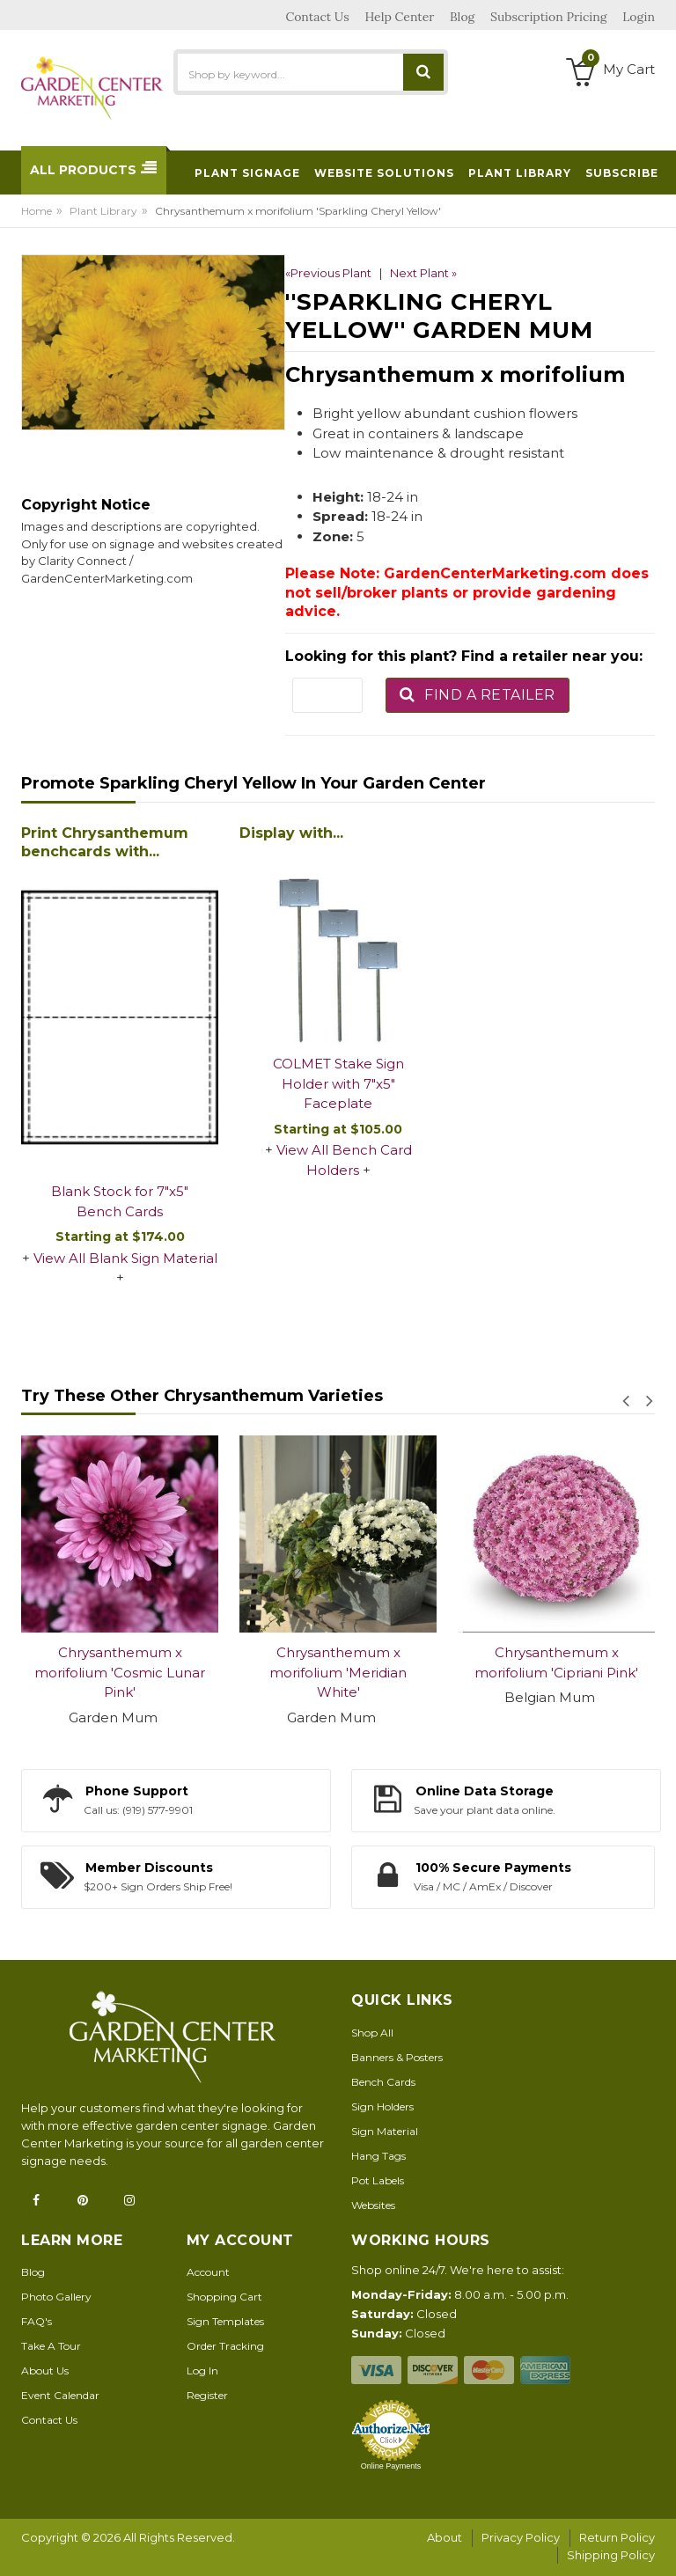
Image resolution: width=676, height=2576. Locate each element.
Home (36, 210)
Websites (373, 2205)
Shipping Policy (611, 2555)
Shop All (372, 2032)
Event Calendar (60, 2395)
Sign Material (384, 2131)
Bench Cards (383, 2081)
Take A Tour (51, 2345)
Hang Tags (378, 2155)
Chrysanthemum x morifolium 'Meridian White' (338, 1672)
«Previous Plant (328, 273)
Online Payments (391, 2466)
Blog (33, 2272)
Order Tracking (225, 2345)
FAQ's (36, 2321)
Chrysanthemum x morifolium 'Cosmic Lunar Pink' (119, 1672)
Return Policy (617, 2537)
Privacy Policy (520, 2537)
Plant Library (103, 210)
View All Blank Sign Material (125, 1258)
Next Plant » (423, 273)
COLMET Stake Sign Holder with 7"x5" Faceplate (338, 1083)
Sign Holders (382, 2106)
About (444, 2537)
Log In (202, 2370)
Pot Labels (377, 2180)
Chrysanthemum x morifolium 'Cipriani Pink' (556, 1662)
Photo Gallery (56, 2296)
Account (208, 2272)
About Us (45, 2370)
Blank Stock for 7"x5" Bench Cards (119, 1201)
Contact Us (49, 2419)
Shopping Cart (224, 2296)
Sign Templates (225, 2321)
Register (207, 2395)
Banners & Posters (397, 2057)
